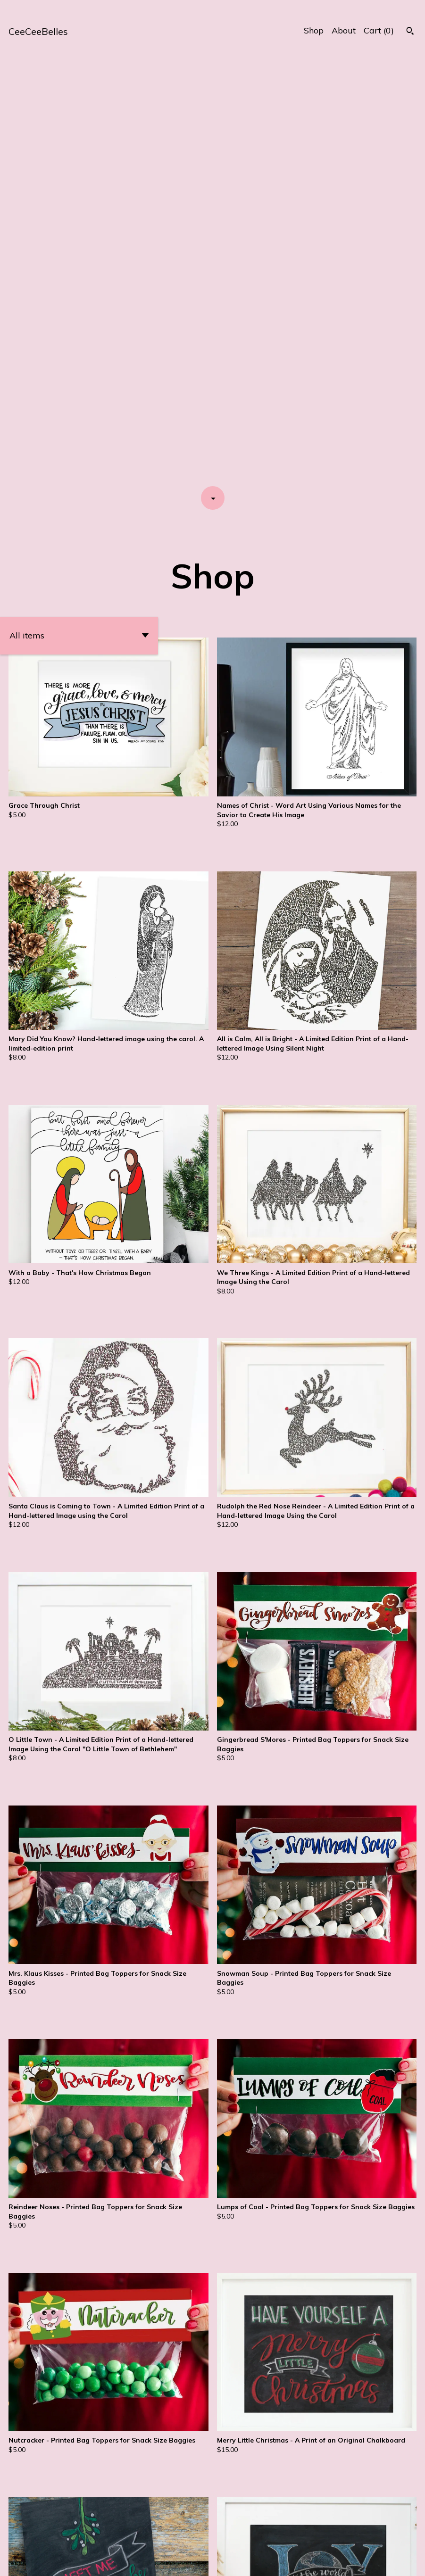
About (344, 30)
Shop (314, 30)
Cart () (379, 30)
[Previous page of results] (174, 2538)
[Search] (410, 32)
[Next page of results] (252, 2538)
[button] (79, 213)
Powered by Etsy (104, 2562)
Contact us (391, 2562)
